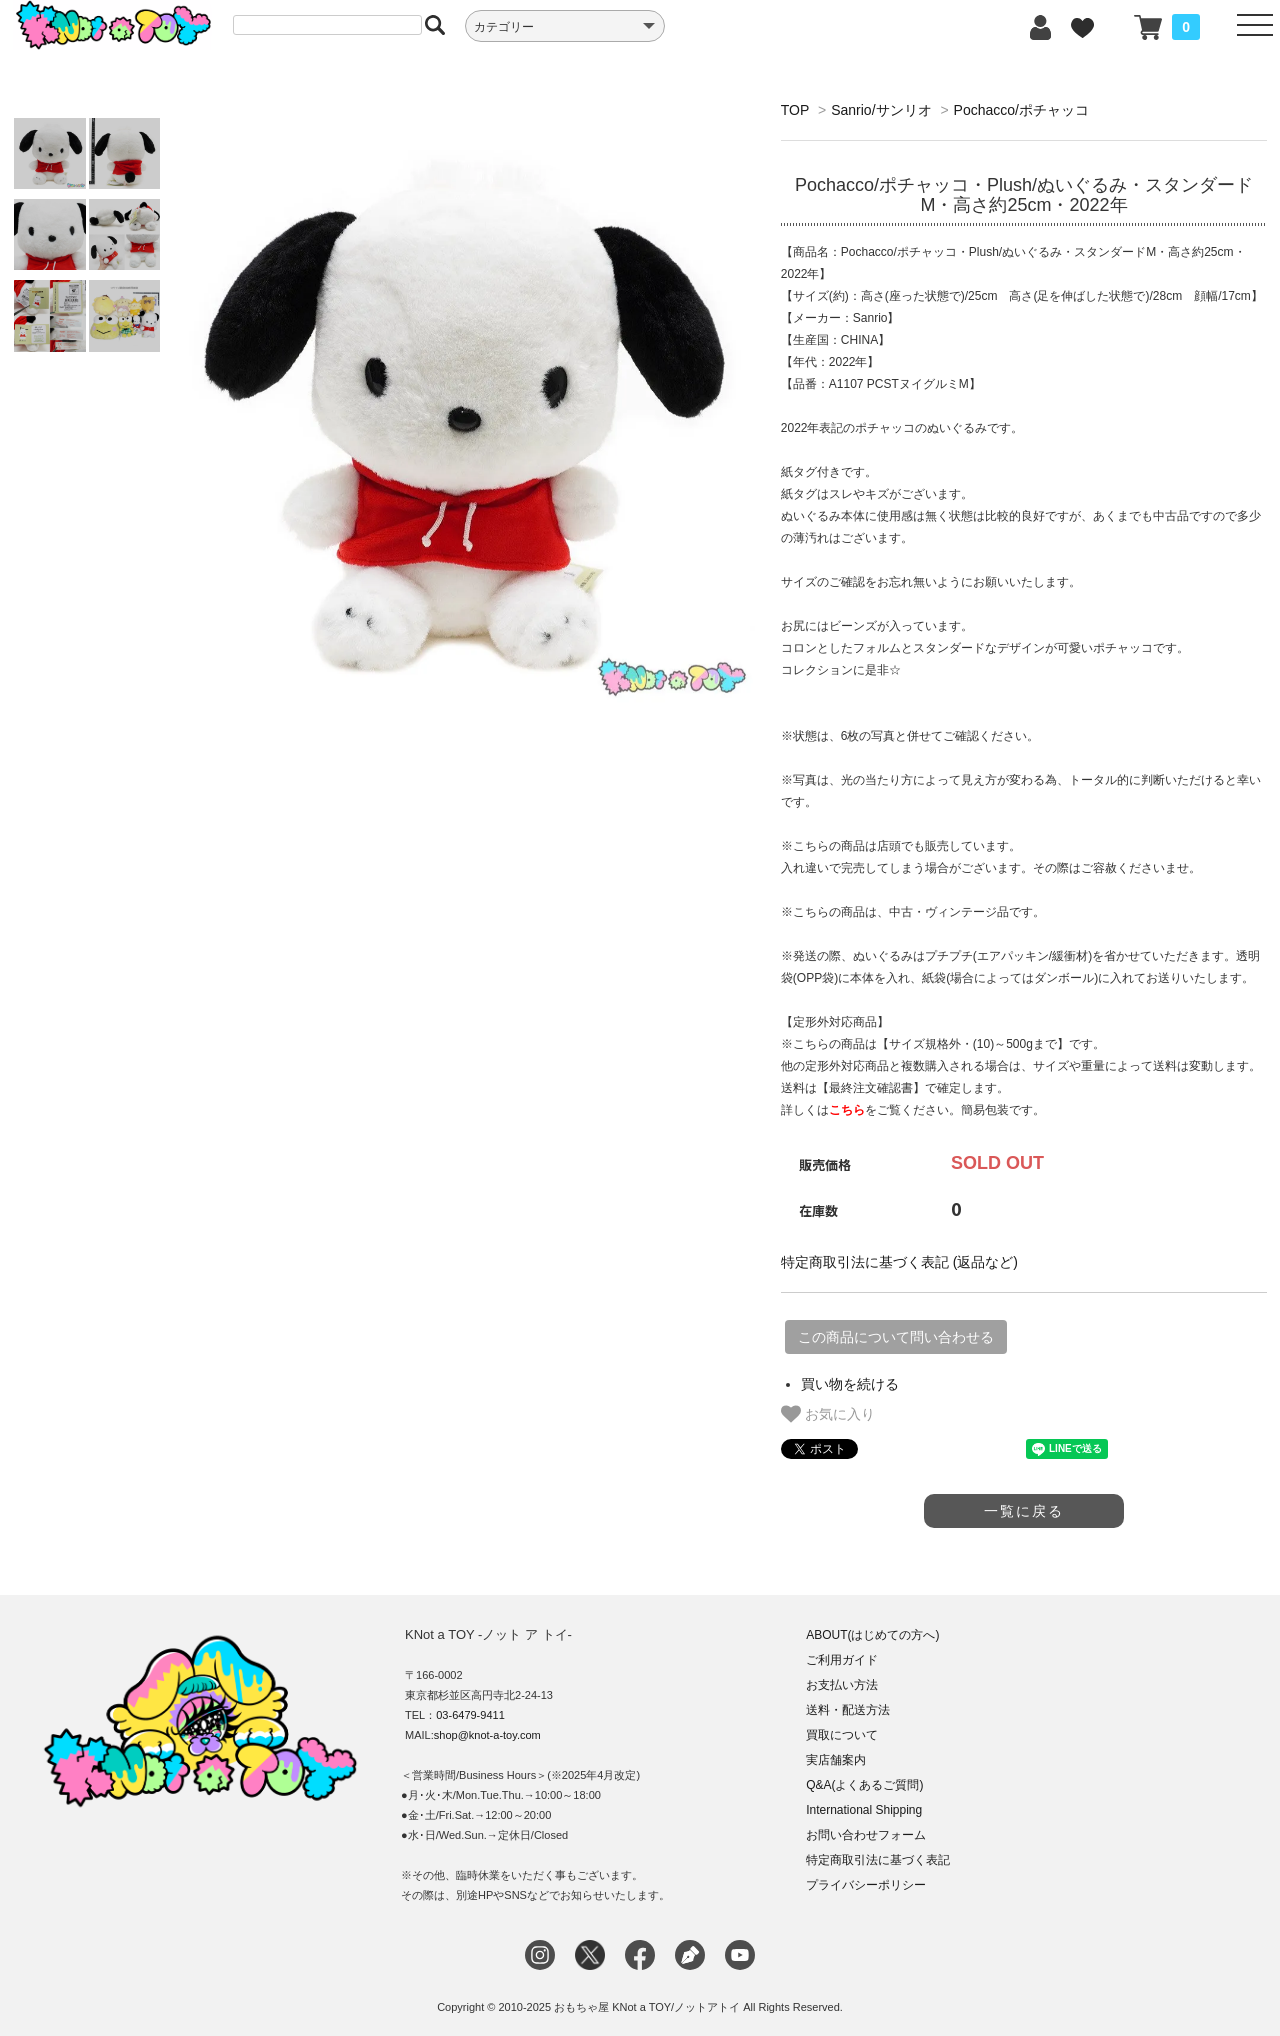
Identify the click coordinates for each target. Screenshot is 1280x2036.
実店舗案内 (836, 1760)
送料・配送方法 (848, 1710)
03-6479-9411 (470, 1715)
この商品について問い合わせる (896, 1337)
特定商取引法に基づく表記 (878, 1860)
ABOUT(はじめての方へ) (872, 1635)
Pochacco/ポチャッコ (1021, 110)
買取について (842, 1735)
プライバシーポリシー (866, 1885)
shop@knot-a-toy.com (487, 1735)
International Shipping (864, 1810)
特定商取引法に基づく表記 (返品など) (899, 1262)
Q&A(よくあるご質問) (864, 1785)
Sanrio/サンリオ (881, 110)
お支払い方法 (842, 1685)
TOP (795, 110)
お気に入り (828, 1414)
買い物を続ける (850, 1384)
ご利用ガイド (842, 1660)
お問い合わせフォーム (866, 1835)
